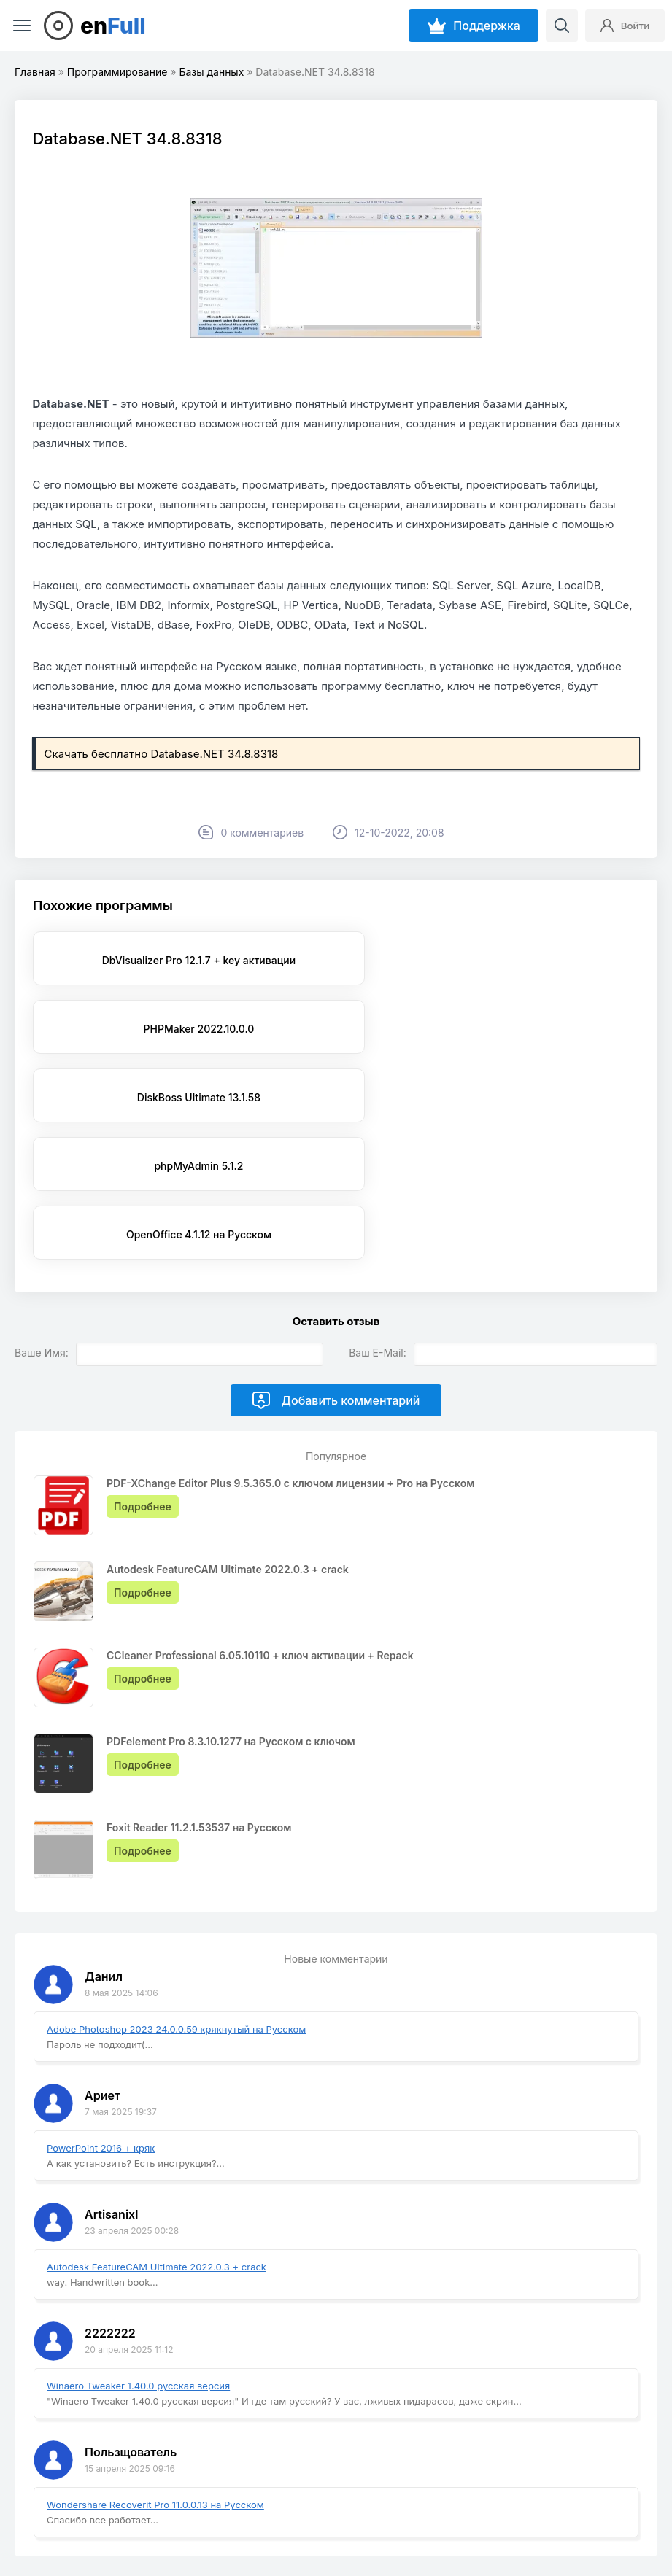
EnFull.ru (57, 2527)
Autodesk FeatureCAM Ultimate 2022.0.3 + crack (156, 2129)
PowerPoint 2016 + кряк (101, 2011)
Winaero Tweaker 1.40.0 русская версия (138, 2248)
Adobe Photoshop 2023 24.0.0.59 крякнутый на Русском (176, 1892)
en (113, 25)
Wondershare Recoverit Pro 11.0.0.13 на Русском (155, 2367)
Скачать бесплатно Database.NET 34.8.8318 (162, 754)
